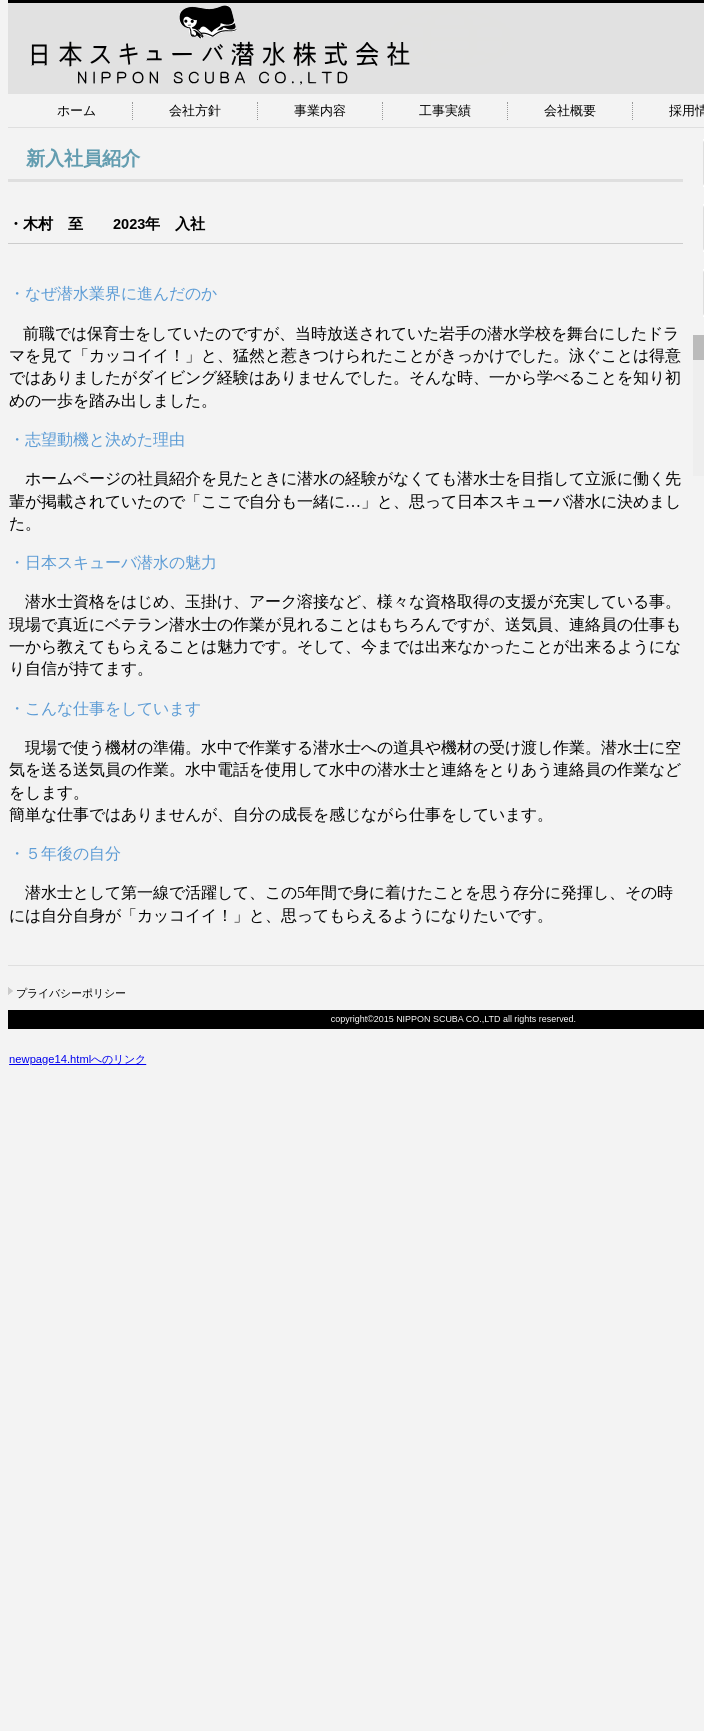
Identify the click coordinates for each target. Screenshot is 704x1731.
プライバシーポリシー (71, 993)
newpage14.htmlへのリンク (77, 1059)
